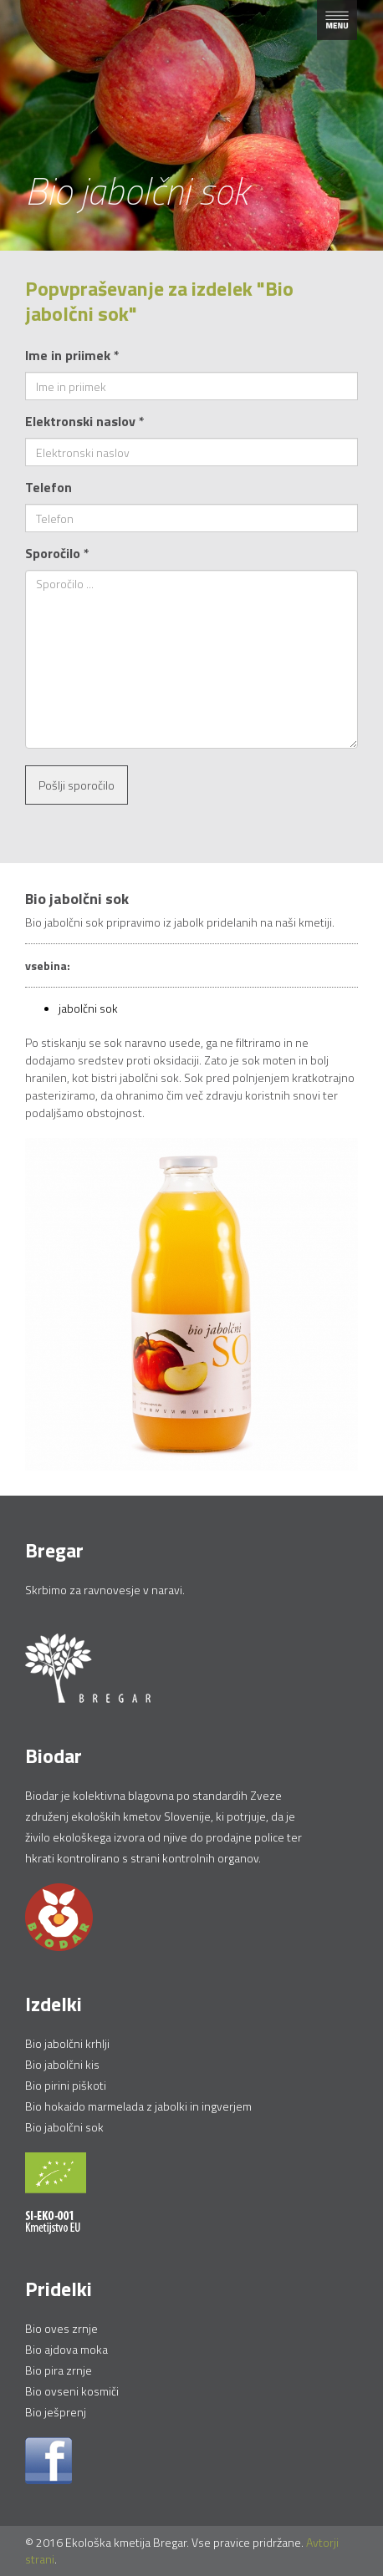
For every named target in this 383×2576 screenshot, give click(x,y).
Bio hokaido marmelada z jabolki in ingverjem (138, 2106)
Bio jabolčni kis (62, 2064)
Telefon (48, 487)
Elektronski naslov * (85, 421)
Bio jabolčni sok (64, 2127)
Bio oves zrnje (61, 2328)
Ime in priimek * (72, 355)
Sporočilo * (57, 553)
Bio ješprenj (55, 2412)
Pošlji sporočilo (76, 785)
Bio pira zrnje (58, 2370)
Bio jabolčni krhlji (67, 2043)
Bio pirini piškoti (65, 2085)
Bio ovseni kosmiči (72, 2391)
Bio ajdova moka (66, 2349)
